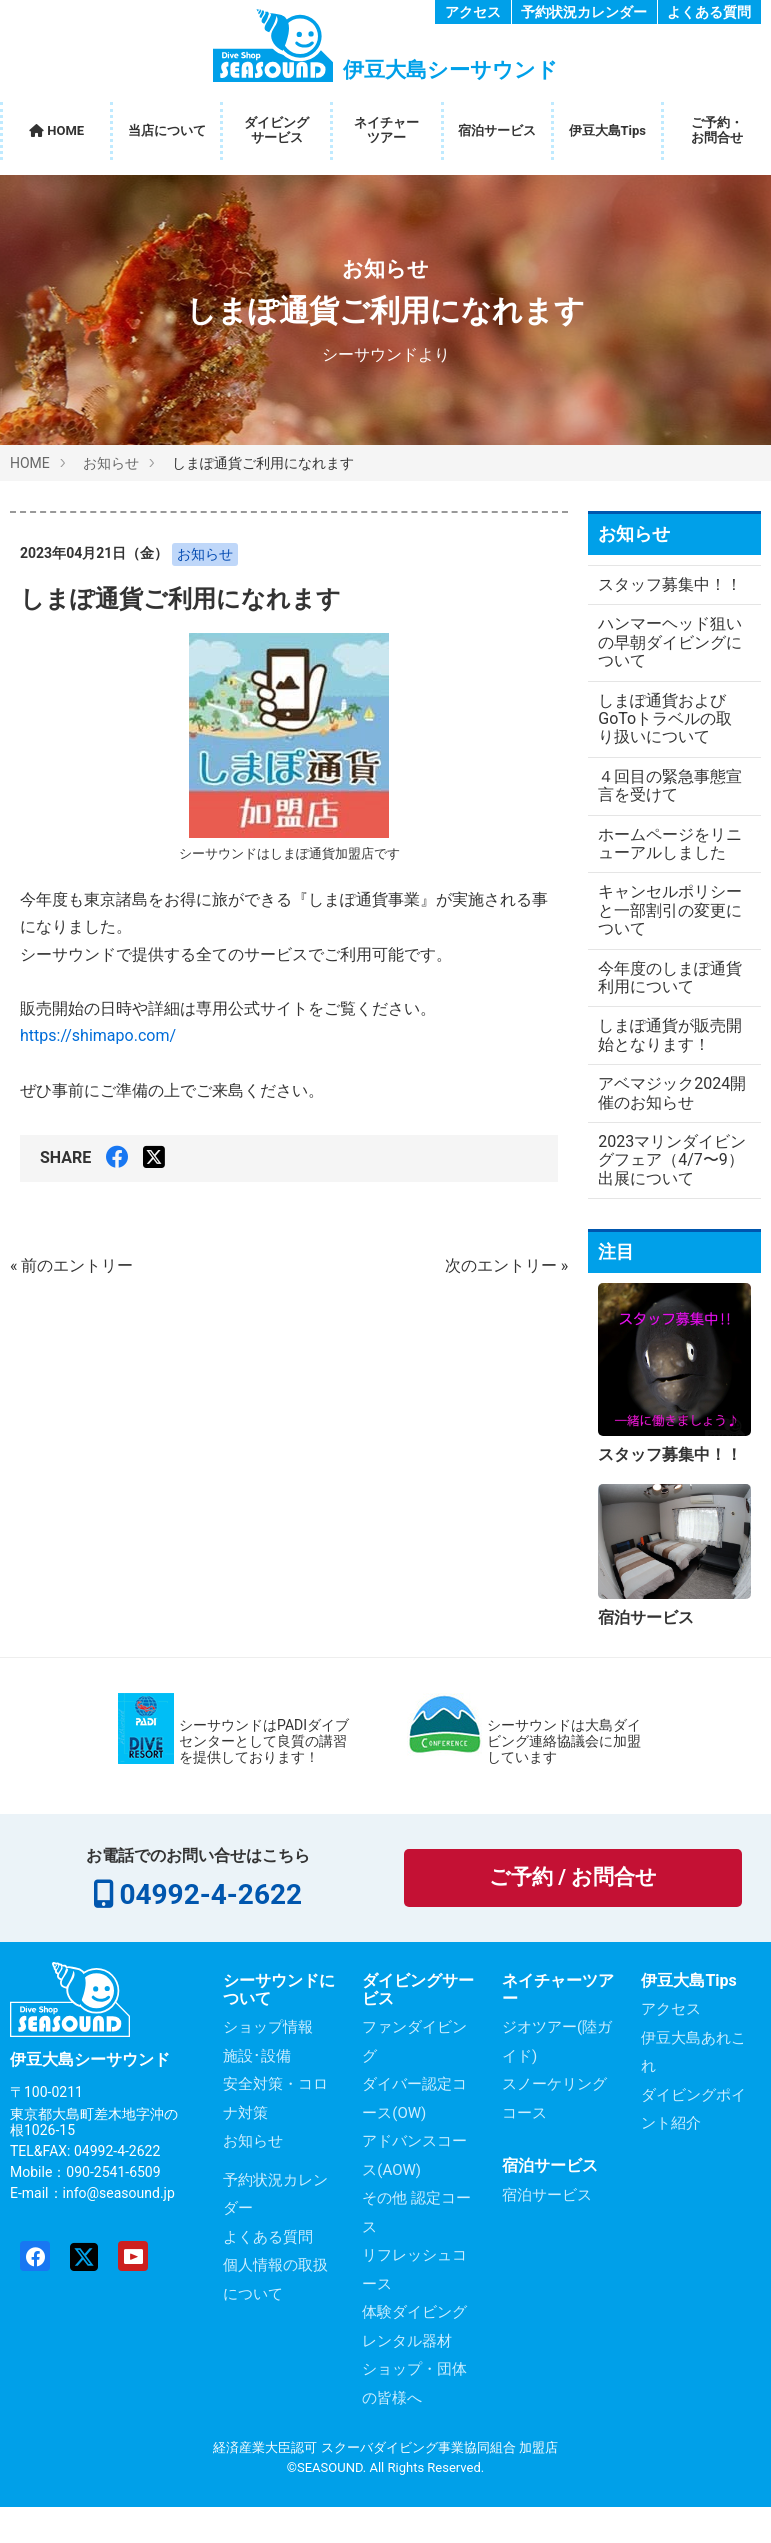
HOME (56, 130)
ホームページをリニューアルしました (662, 871)
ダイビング (276, 130)
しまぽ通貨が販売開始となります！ (662, 1071)
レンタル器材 (407, 2378)
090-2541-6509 (113, 2209)
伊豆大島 (608, 131)
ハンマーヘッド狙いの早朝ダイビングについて (662, 661)
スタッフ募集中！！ (646, 593)
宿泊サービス (497, 130)
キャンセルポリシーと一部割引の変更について (662, 947)
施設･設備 (257, 2093)
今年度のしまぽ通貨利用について (662, 1013)
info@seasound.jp (119, 2230)
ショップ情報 (268, 2064)
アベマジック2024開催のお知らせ (664, 1129)
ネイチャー (386, 130)
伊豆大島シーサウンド (90, 2096)
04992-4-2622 (210, 1931)
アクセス (473, 12)
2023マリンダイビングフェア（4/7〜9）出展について (666, 1197)
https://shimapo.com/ (98, 1035)
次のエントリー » (506, 1265)
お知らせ (385, 269)
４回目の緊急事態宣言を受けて (662, 803)
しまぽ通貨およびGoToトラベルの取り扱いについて (665, 737)
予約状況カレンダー (584, 12)
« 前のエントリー (71, 1265)
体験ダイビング (414, 2349)
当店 (167, 131)
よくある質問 (709, 12)
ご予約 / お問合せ (573, 1914)
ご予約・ (717, 130)
